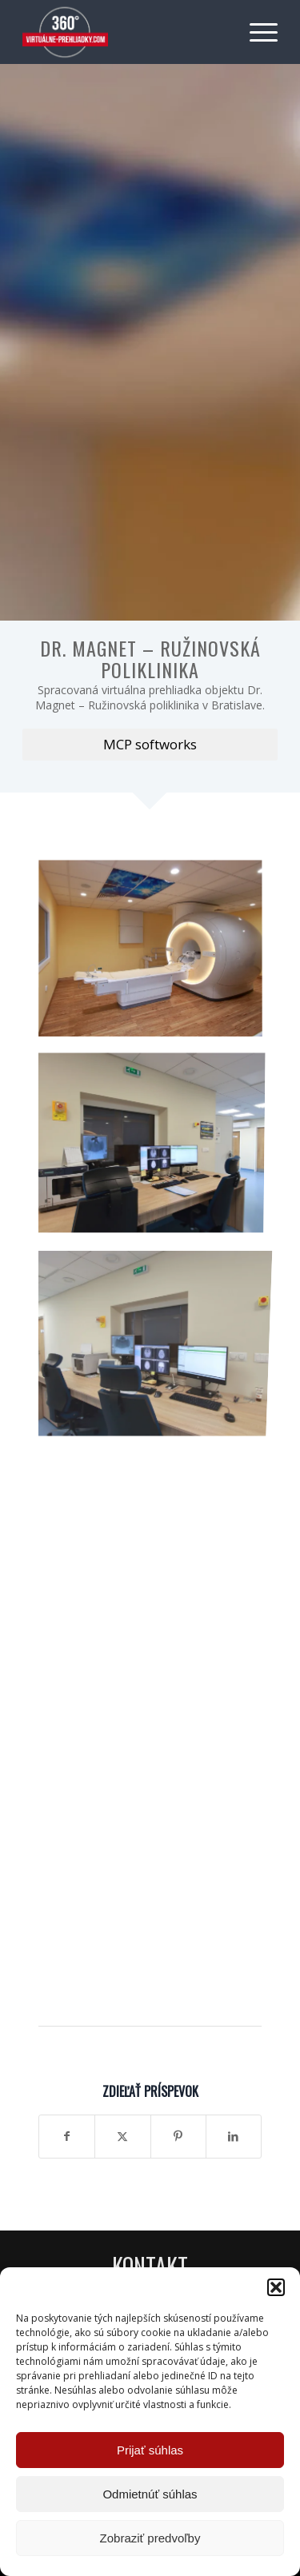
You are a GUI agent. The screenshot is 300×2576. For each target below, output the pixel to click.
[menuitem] (256, 32)
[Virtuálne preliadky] (124, 32)
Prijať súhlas (150, 2450)
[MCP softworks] (150, 745)
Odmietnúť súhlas (149, 2494)
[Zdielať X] (122, 2136)
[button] (276, 2287)
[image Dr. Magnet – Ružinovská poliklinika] (156, 955)
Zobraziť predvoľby (150, 2538)
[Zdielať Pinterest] (178, 2136)
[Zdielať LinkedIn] (233, 2136)
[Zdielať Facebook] (66, 2136)
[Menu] (256, 32)
